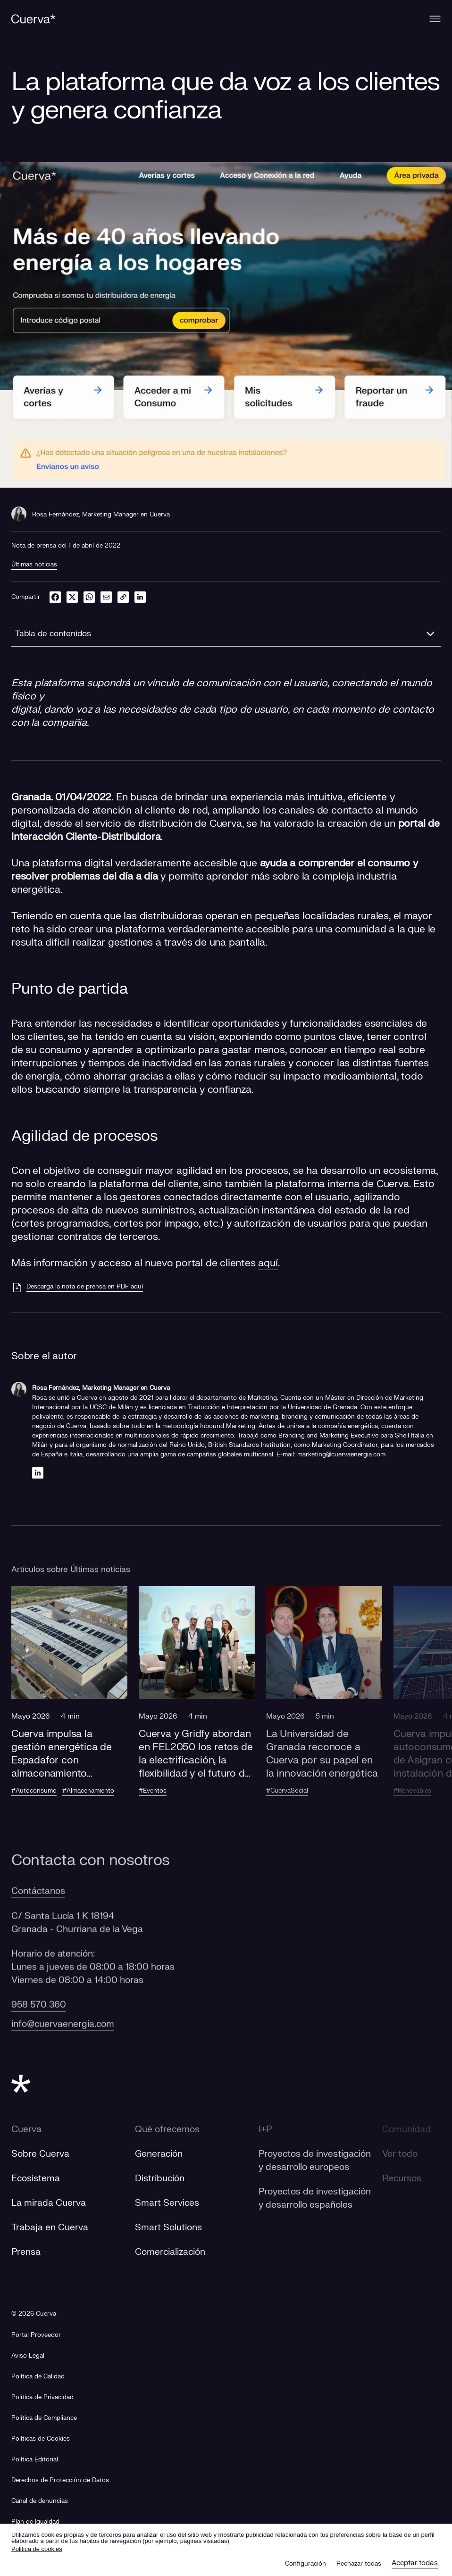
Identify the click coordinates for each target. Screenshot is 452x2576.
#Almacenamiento (88, 1791)
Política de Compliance (44, 2418)
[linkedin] (140, 597)
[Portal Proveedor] (36, 2335)
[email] (106, 597)
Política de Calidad (38, 2376)
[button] (69, 1700)
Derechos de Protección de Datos (60, 2480)
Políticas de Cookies (40, 2439)
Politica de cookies (36, 2549)
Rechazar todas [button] (358, 2564)
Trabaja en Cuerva (49, 2227)
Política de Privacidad (42, 2397)
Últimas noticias (34, 564)
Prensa (26, 2252)
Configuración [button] (305, 2564)
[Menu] (435, 19)
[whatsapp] (89, 597)
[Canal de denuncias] (39, 2501)
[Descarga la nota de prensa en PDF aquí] (77, 1287)
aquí (267, 1263)
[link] (123, 597)
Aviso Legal (27, 2356)
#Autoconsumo (34, 1791)
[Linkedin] (37, 1473)
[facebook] (55, 597)
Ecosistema (35, 2178)
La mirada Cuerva (48, 2203)
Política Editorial (34, 2459)
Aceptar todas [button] (415, 2563)
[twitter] (72, 597)
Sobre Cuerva (40, 2154)
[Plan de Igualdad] (35, 2522)
